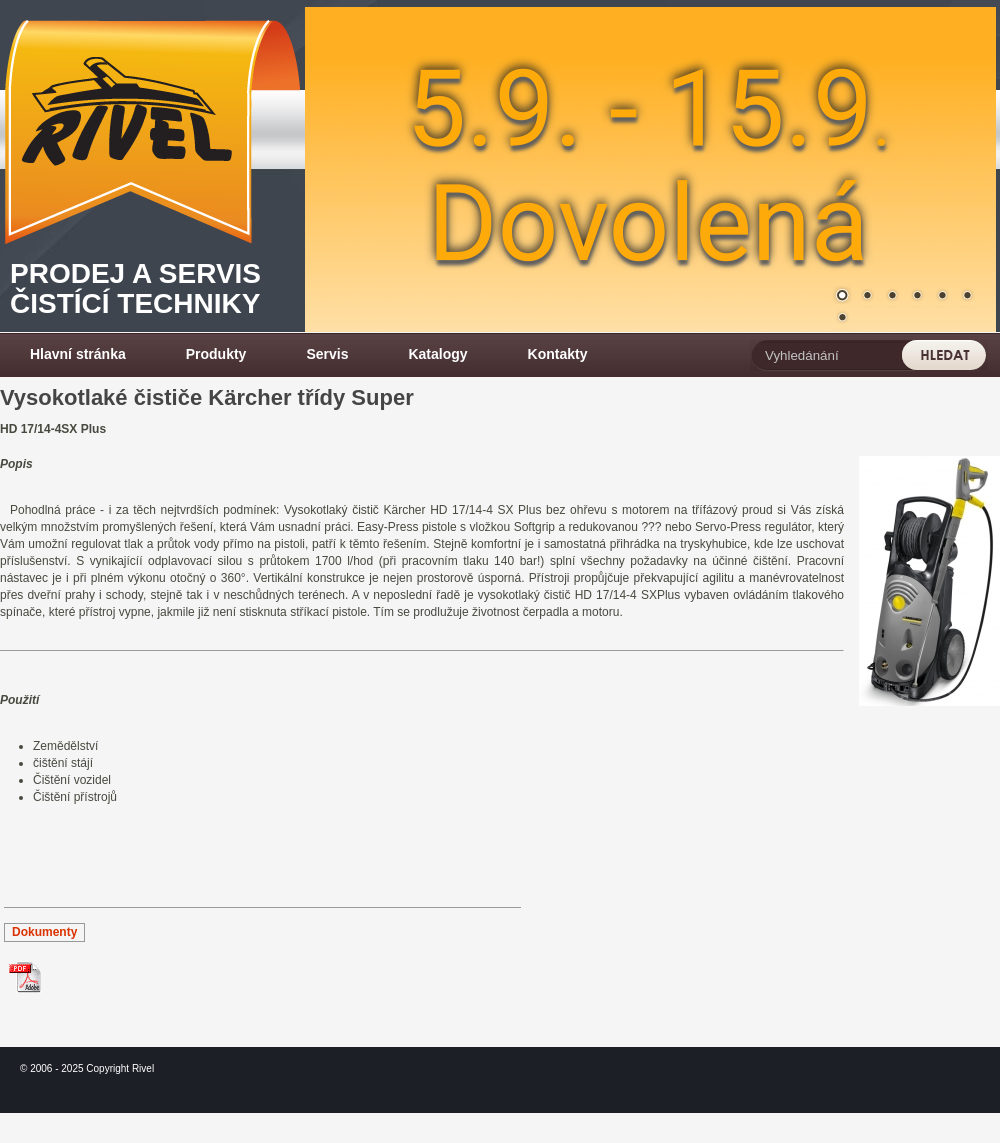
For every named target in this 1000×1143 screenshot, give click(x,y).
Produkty (216, 354)
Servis (327, 354)
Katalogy (437, 354)
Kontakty (558, 354)
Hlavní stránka (78, 354)
